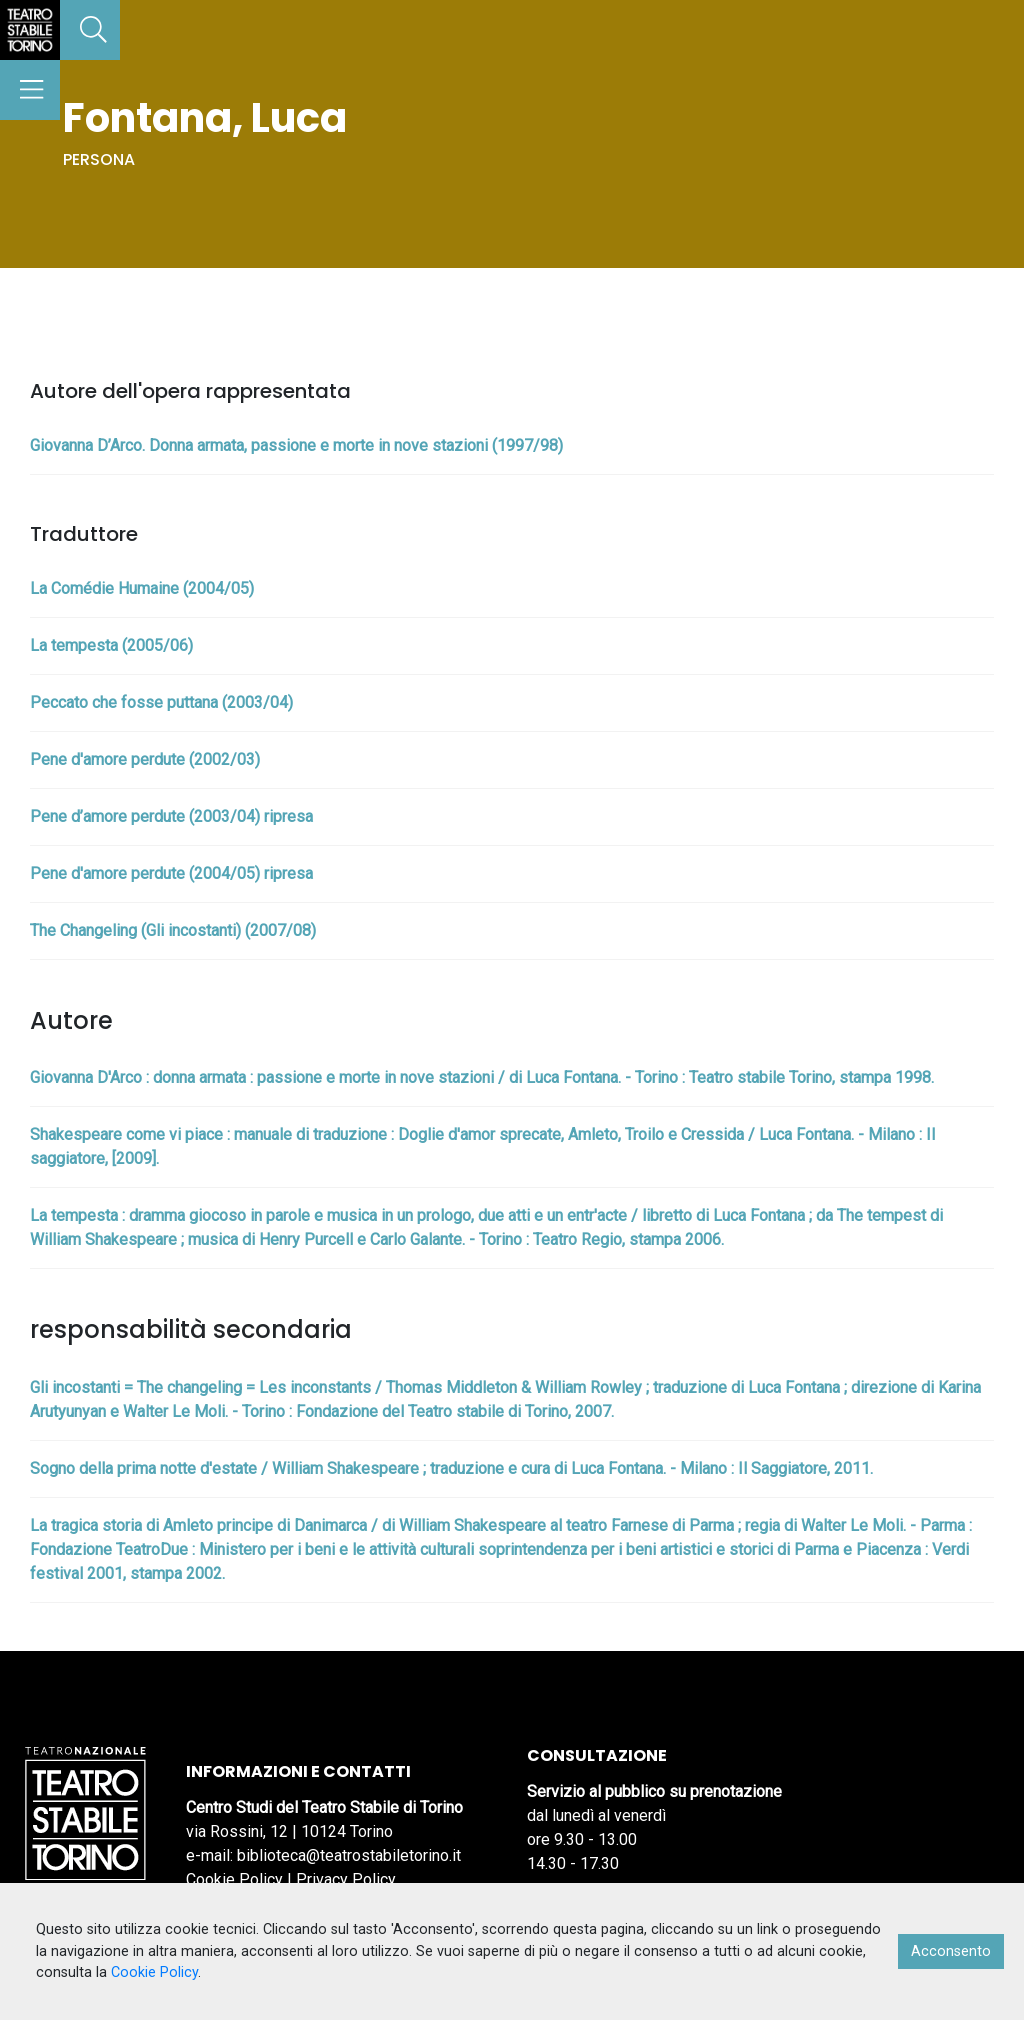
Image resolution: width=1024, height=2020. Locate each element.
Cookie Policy (234, 1879)
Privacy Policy (346, 1879)
